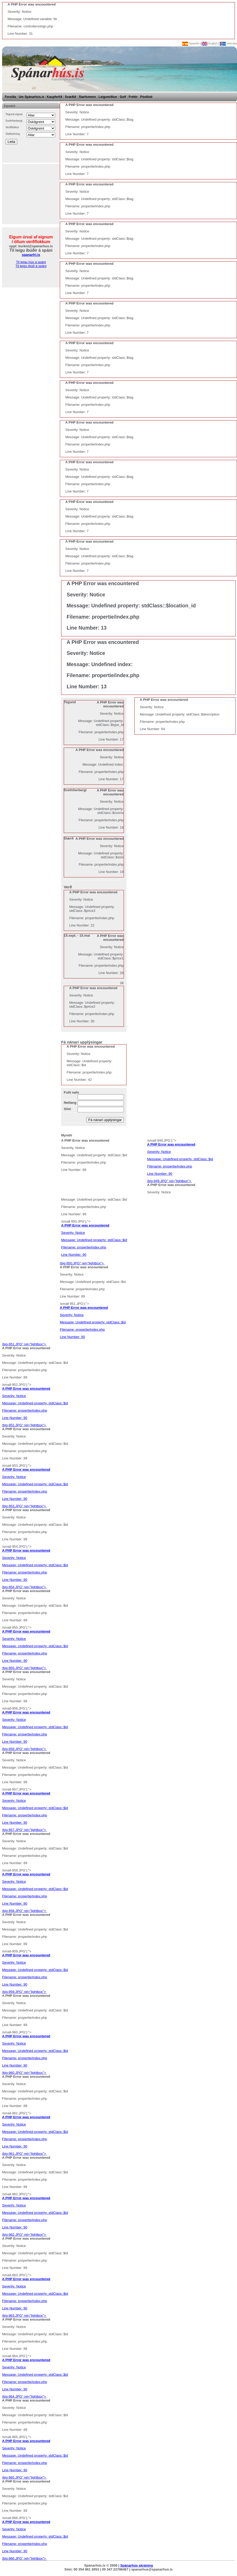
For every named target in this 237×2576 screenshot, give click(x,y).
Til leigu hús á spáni (31, 262)
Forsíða (10, 97)
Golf (123, 97)
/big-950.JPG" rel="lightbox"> (82, 1263)
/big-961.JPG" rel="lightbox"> (118, 2135)
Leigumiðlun (108, 97)
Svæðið (70, 97)
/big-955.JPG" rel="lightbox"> (118, 1649)
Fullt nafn (71, 1092)
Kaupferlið (54, 97)
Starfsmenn (87, 97)
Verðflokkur (12, 127)
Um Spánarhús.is (31, 97)
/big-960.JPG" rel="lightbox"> (118, 2054)
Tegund (70, 702)
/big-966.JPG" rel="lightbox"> (118, 2540)
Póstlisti (146, 97)
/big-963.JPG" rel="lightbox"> (118, 2297)
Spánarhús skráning (136, 2565)
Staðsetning (12, 133)
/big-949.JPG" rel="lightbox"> (169, 1181)
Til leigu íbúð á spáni (31, 266)
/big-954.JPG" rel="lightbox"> (118, 1568)
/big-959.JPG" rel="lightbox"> (118, 1973)
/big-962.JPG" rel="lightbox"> (118, 2216)
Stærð (69, 838)
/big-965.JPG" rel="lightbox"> (118, 2459)
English (209, 43)
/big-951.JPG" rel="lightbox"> (24, 1344)
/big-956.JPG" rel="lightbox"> (118, 1730)
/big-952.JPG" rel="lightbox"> (24, 1425)
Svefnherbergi (13, 120)
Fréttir (133, 97)
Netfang (70, 1103)
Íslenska (228, 43)
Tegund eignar (14, 114)
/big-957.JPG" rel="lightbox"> (118, 1811)
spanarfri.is (31, 255)
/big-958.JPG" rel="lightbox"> (118, 1892)
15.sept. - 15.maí (77, 935)
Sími (67, 1109)
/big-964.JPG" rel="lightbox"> (118, 2378)
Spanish (190, 43)
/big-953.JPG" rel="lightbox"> (118, 1488)
